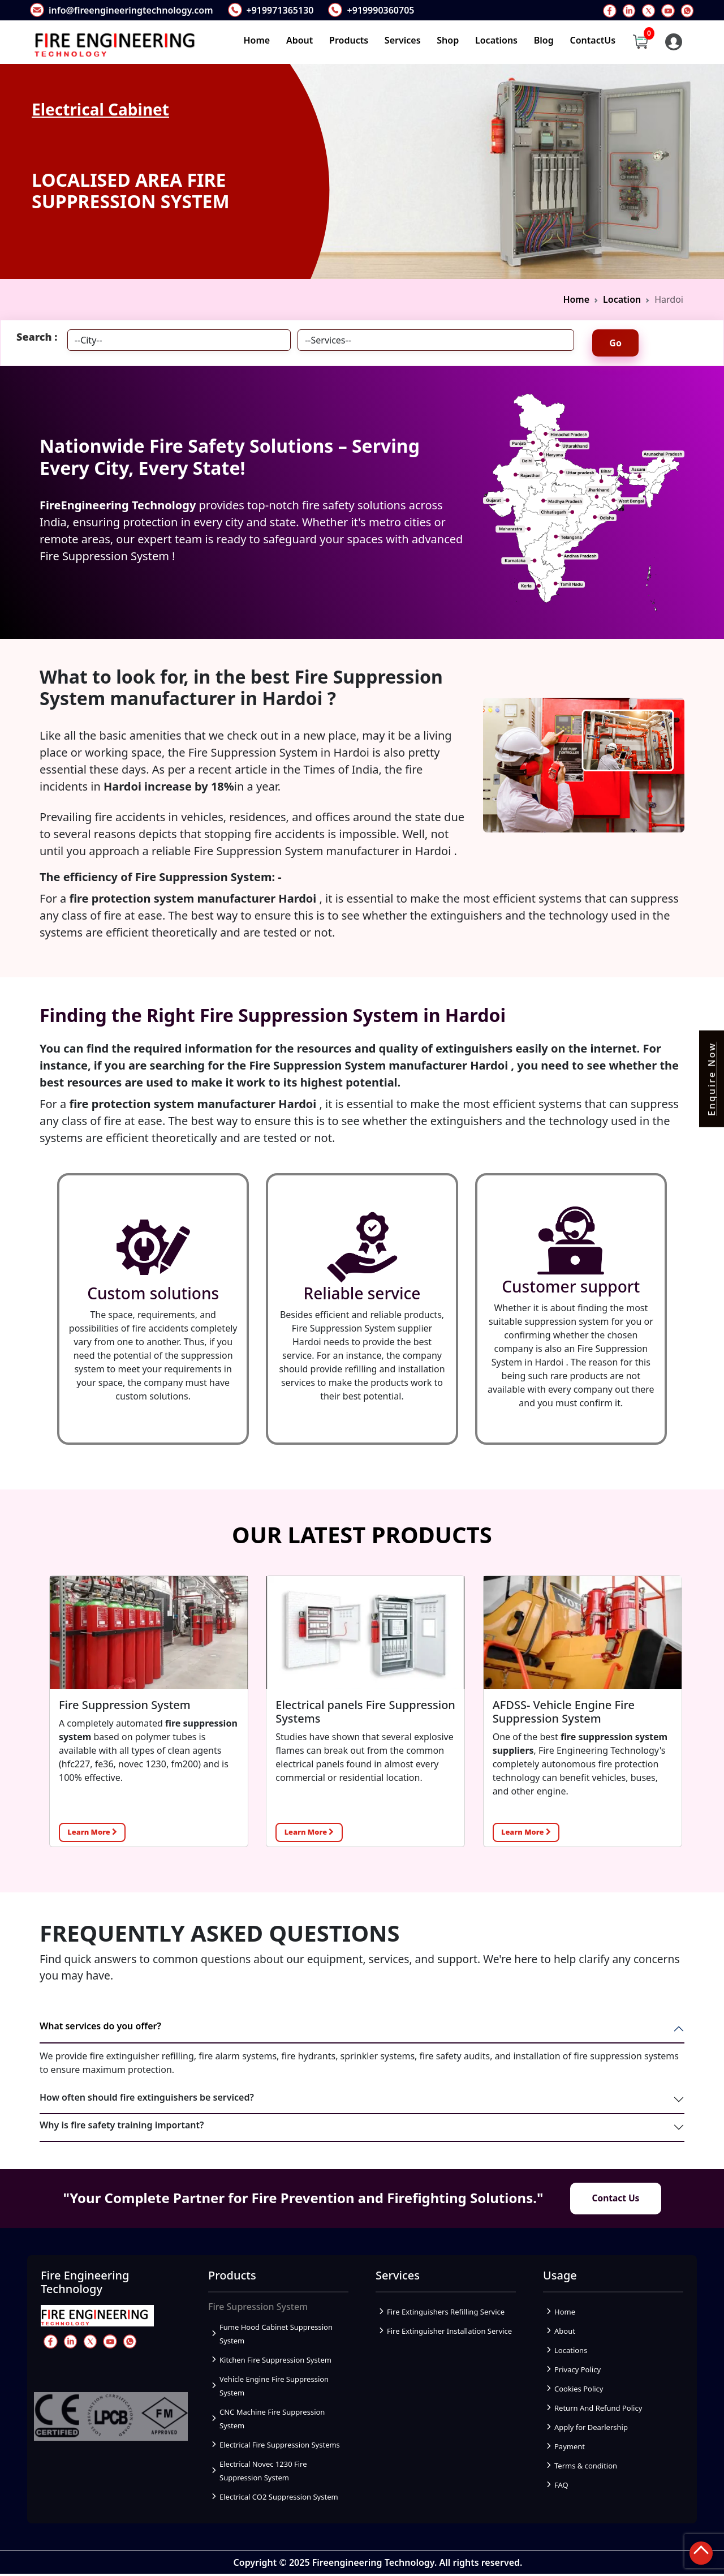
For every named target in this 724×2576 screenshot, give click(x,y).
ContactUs (593, 41)
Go (615, 343)
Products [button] (348, 41)
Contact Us (615, 2199)
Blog (544, 41)
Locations (496, 41)
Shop (448, 41)
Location (622, 299)
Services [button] (403, 41)
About (299, 41)
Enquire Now (711, 1079)
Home (256, 41)
